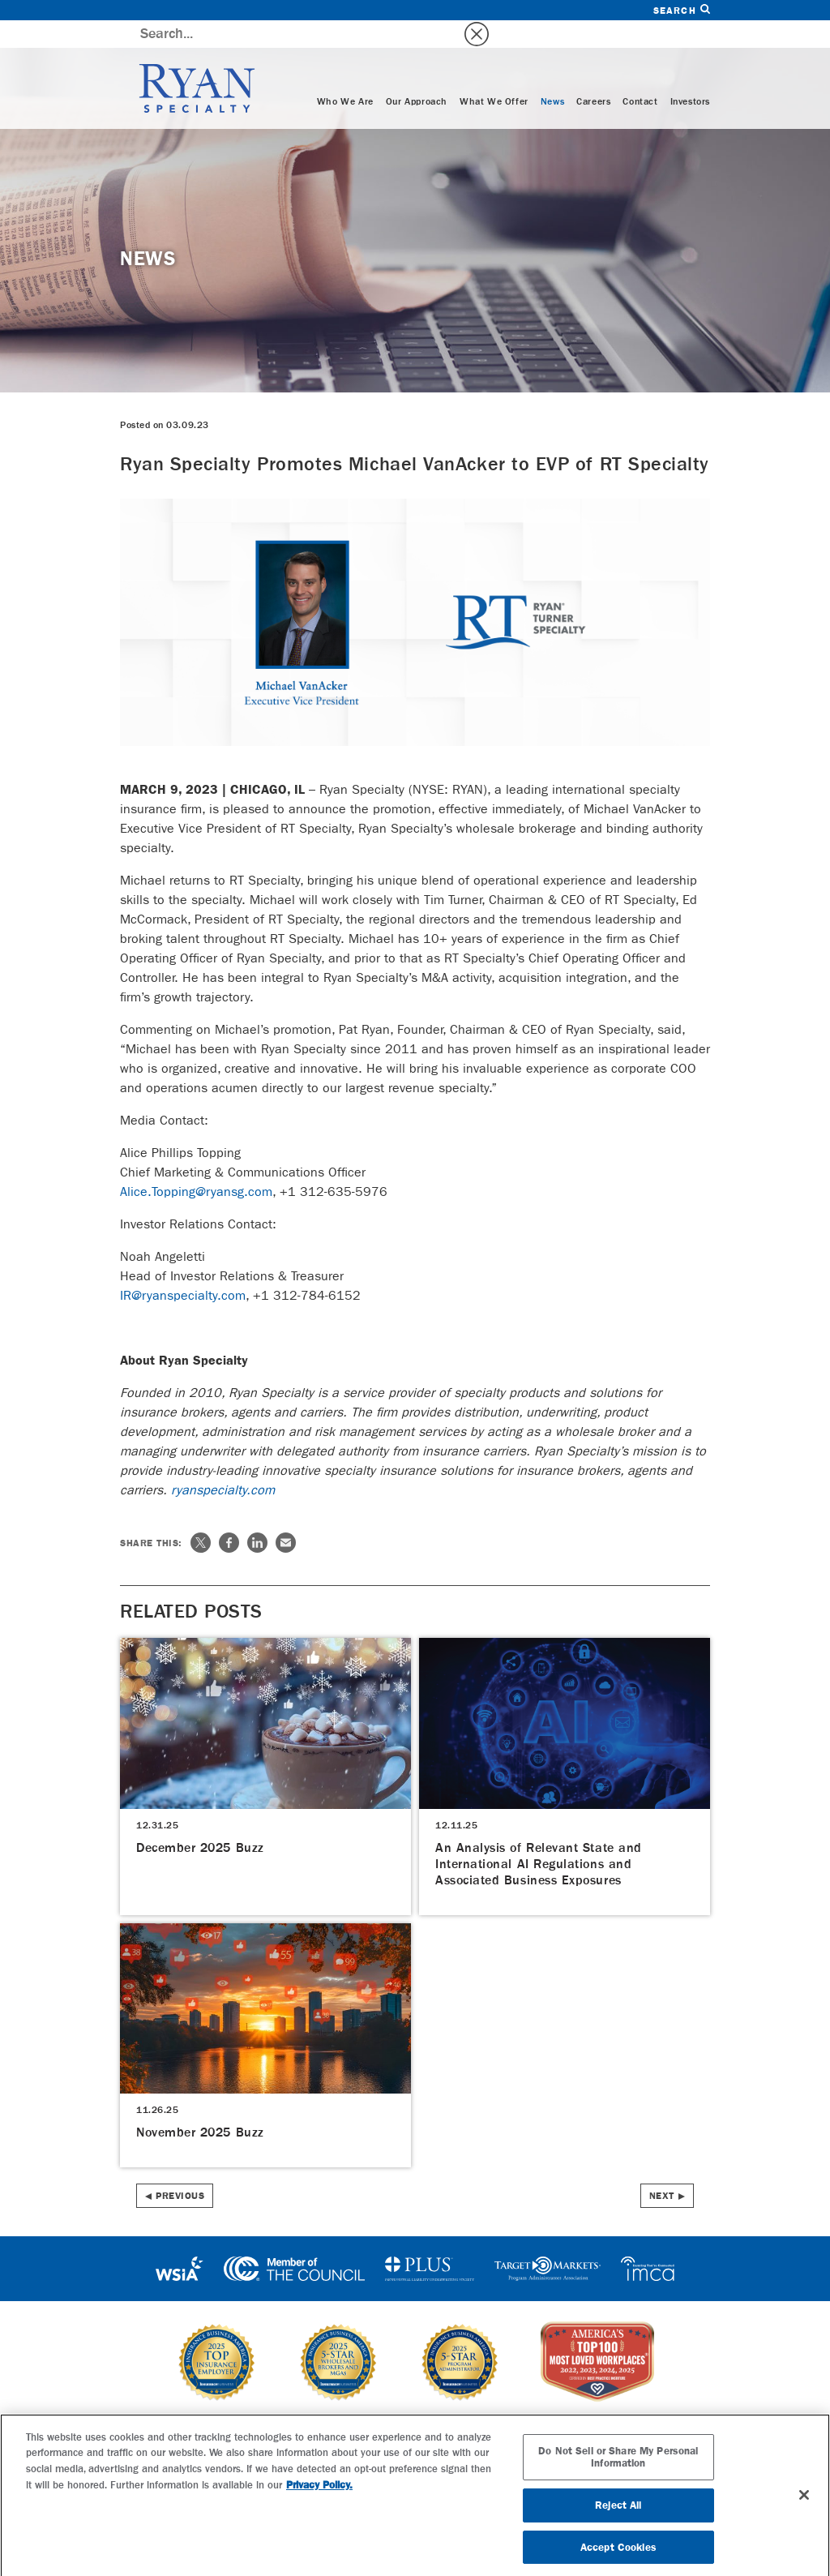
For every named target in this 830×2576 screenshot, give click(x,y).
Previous (180, 2169)
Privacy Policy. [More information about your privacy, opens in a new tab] (319, 2494)
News (552, 74)
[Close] (804, 2503)
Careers (593, 74)
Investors (690, 74)
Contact (639, 74)
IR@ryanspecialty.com (183, 1268)
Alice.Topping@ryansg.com (196, 1164)
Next (661, 2169)
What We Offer (494, 74)
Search (681, 10)
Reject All (618, 2513)
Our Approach (416, 74)
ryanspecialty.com (223, 1463)
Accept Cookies (618, 2555)
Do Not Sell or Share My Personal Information (618, 2465)
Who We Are (345, 74)
